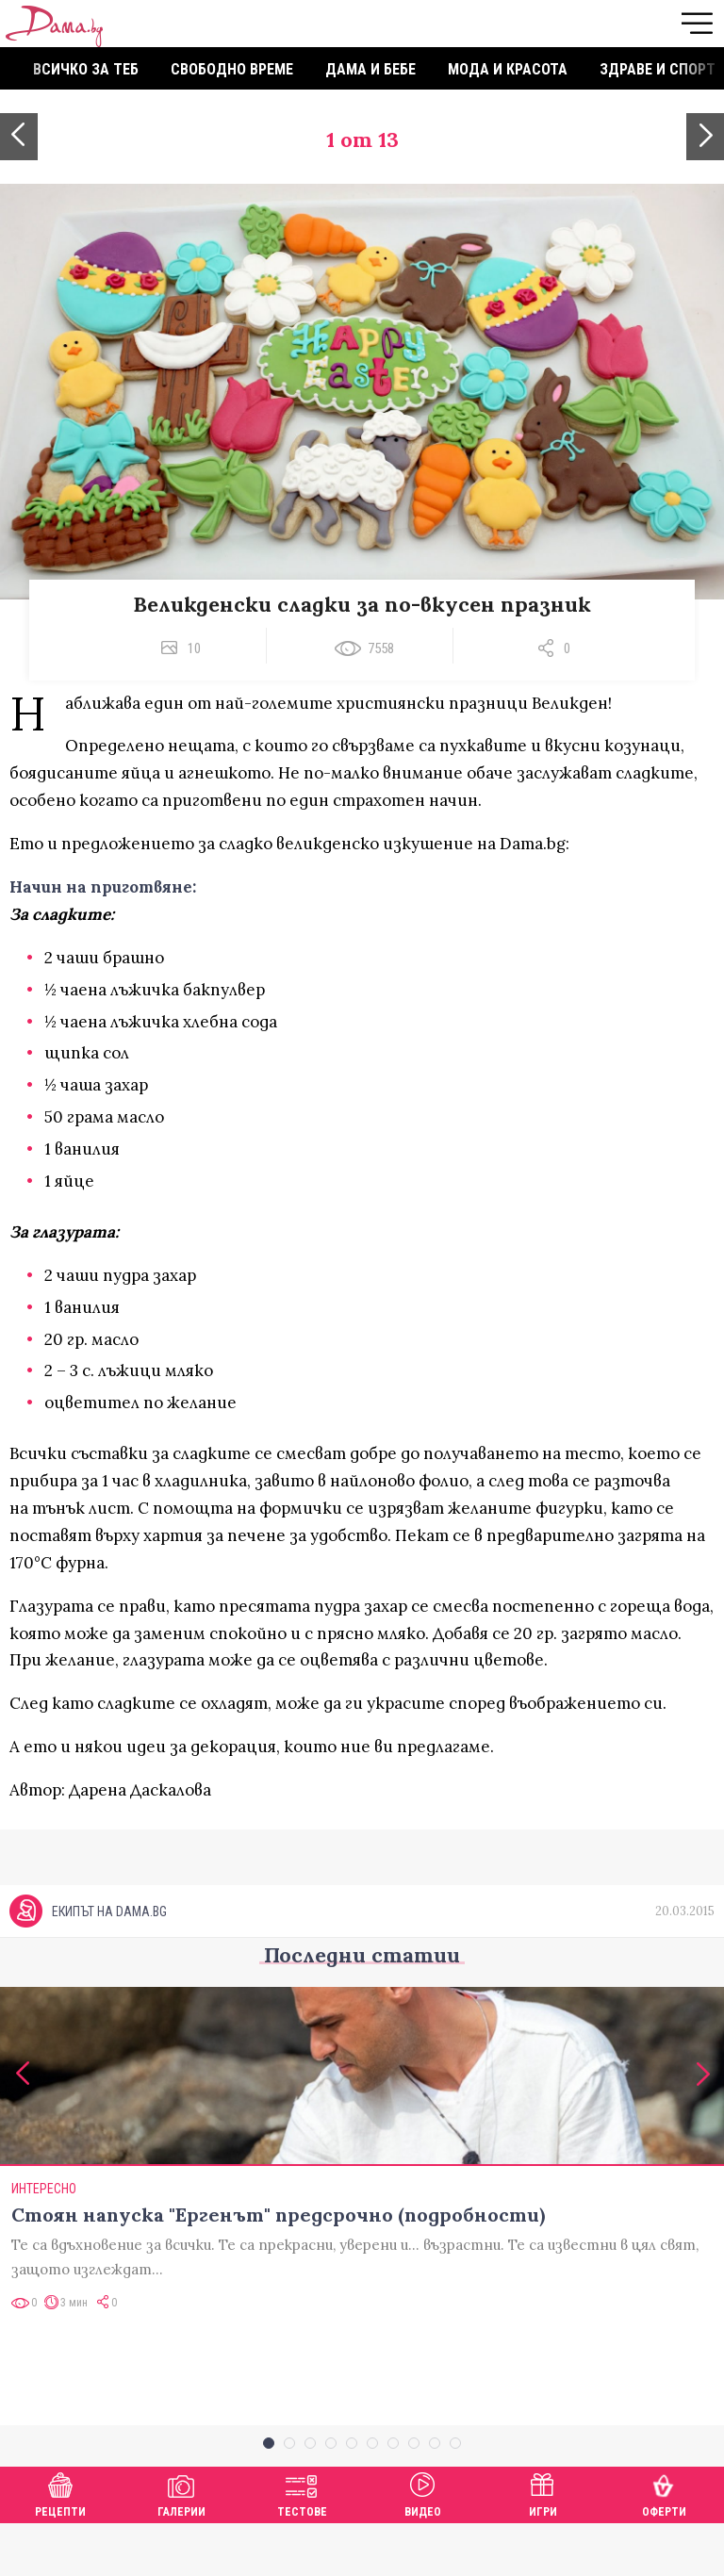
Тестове (302, 2544)
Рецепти (60, 2544)
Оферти (664, 2544)
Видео (422, 2544)
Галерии (181, 2544)
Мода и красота (508, 69)
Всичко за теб (86, 69)
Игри (543, 2544)
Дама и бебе (370, 69)
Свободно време (232, 69)
